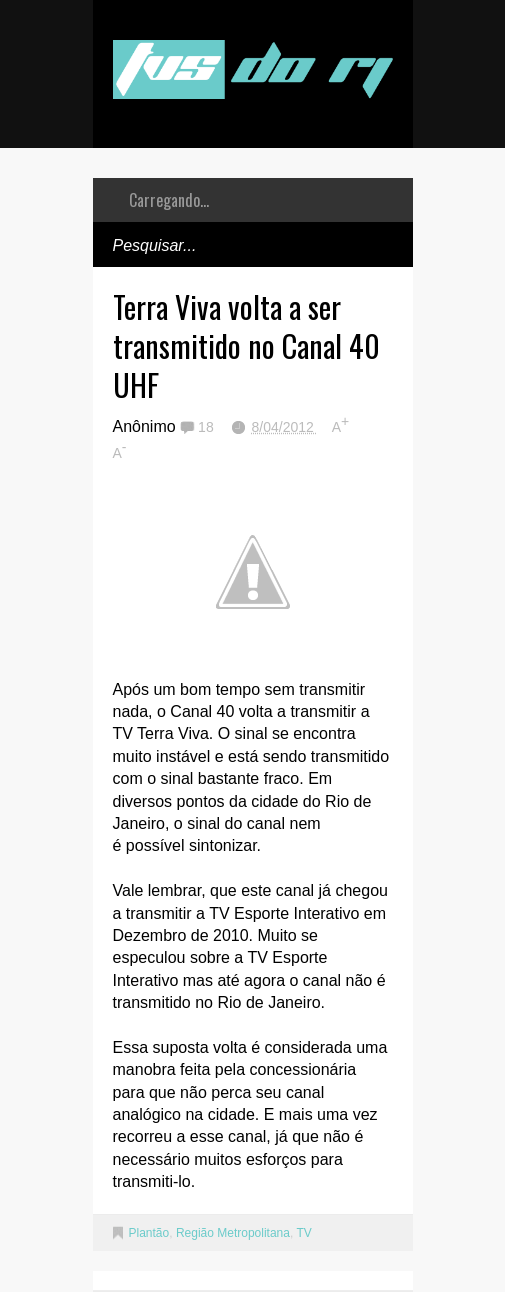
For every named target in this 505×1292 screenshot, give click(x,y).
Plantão (149, 1233)
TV (303, 1233)
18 (207, 427)
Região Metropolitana (233, 1233)
